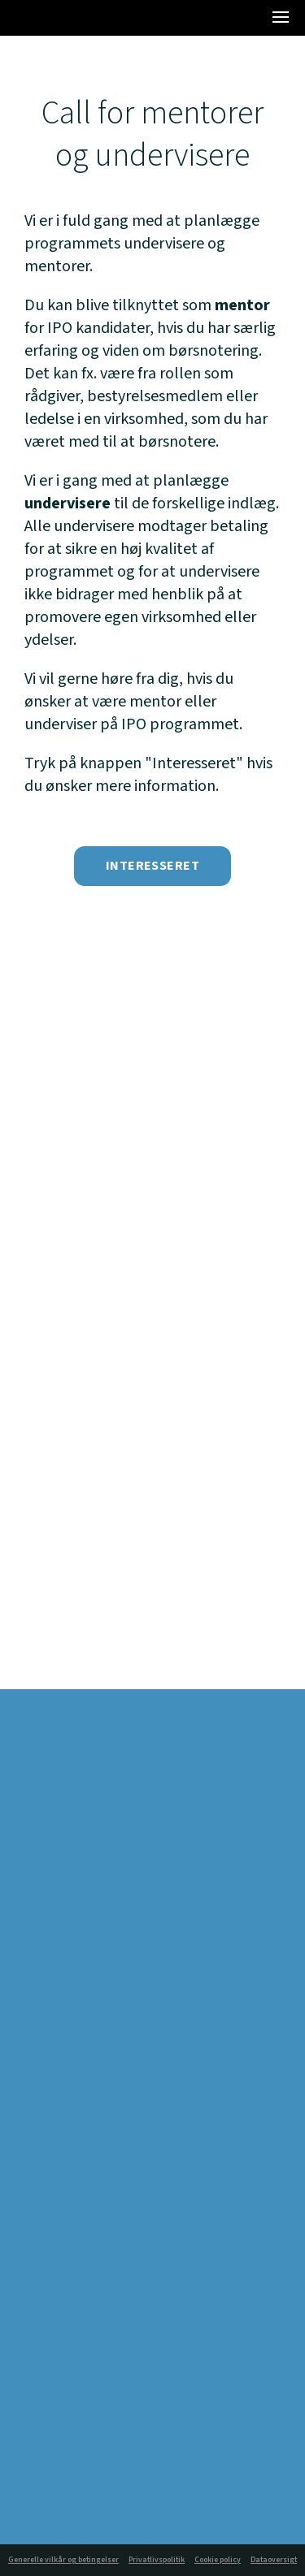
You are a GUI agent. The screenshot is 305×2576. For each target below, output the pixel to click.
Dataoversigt (274, 2560)
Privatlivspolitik (157, 2560)
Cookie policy (217, 2560)
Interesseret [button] (153, 866)
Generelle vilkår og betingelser (63, 2560)
